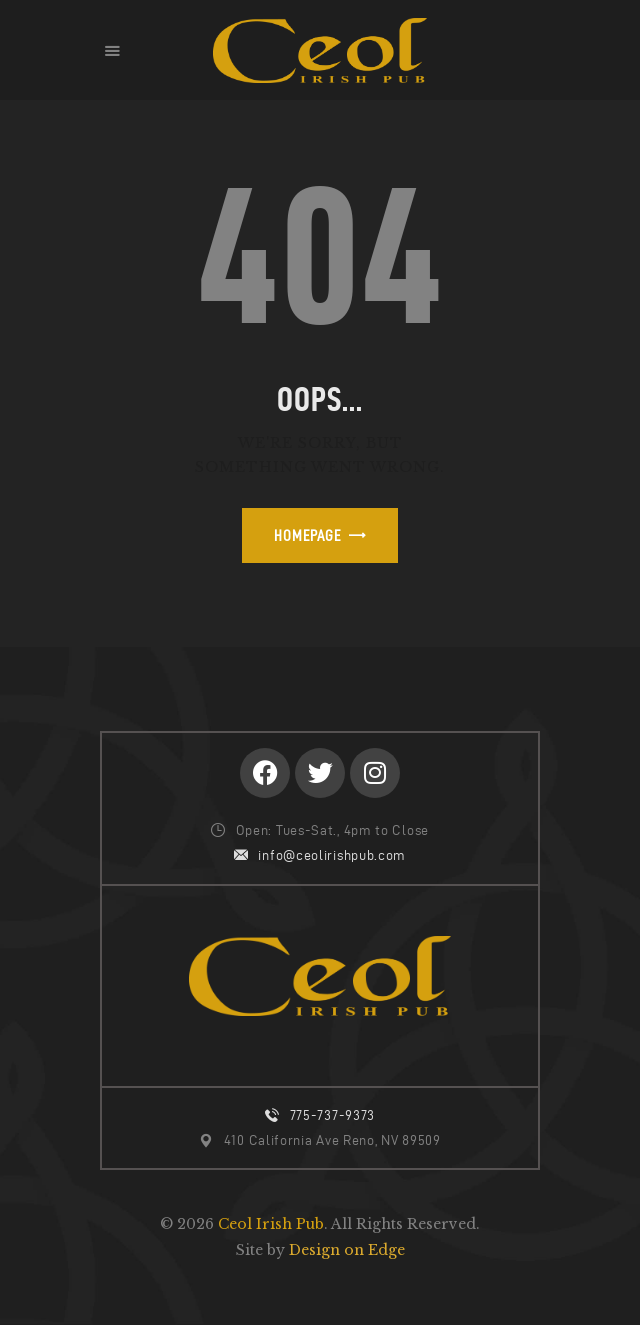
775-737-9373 (332, 1115)
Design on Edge (347, 1250)
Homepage (307, 535)
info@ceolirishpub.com (332, 855)
